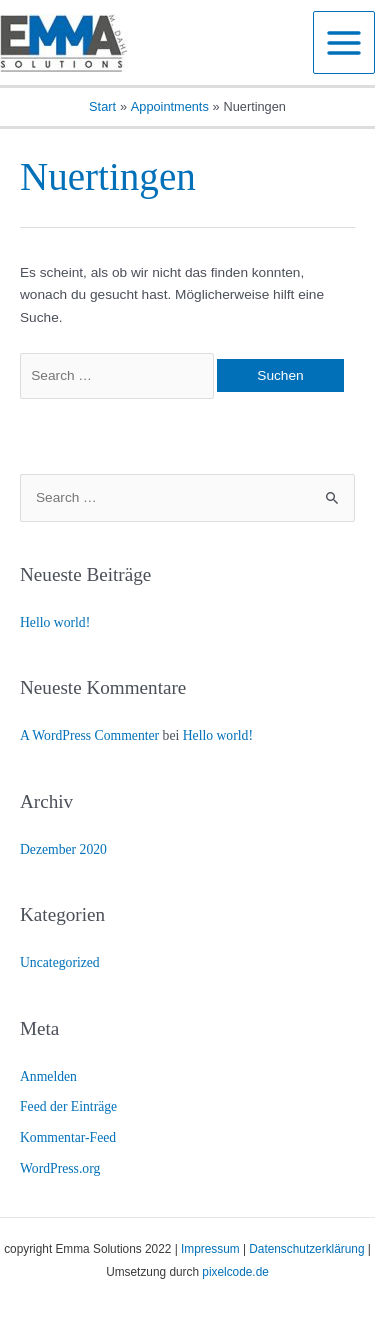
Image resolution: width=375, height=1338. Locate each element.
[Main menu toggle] (344, 42)
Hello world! (55, 622)
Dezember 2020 (63, 849)
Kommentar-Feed (68, 1137)
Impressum (210, 1249)
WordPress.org (60, 1168)
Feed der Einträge (68, 1106)
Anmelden (48, 1076)
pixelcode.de (235, 1272)
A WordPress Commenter (89, 735)
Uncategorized (60, 962)
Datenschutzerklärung (306, 1249)
